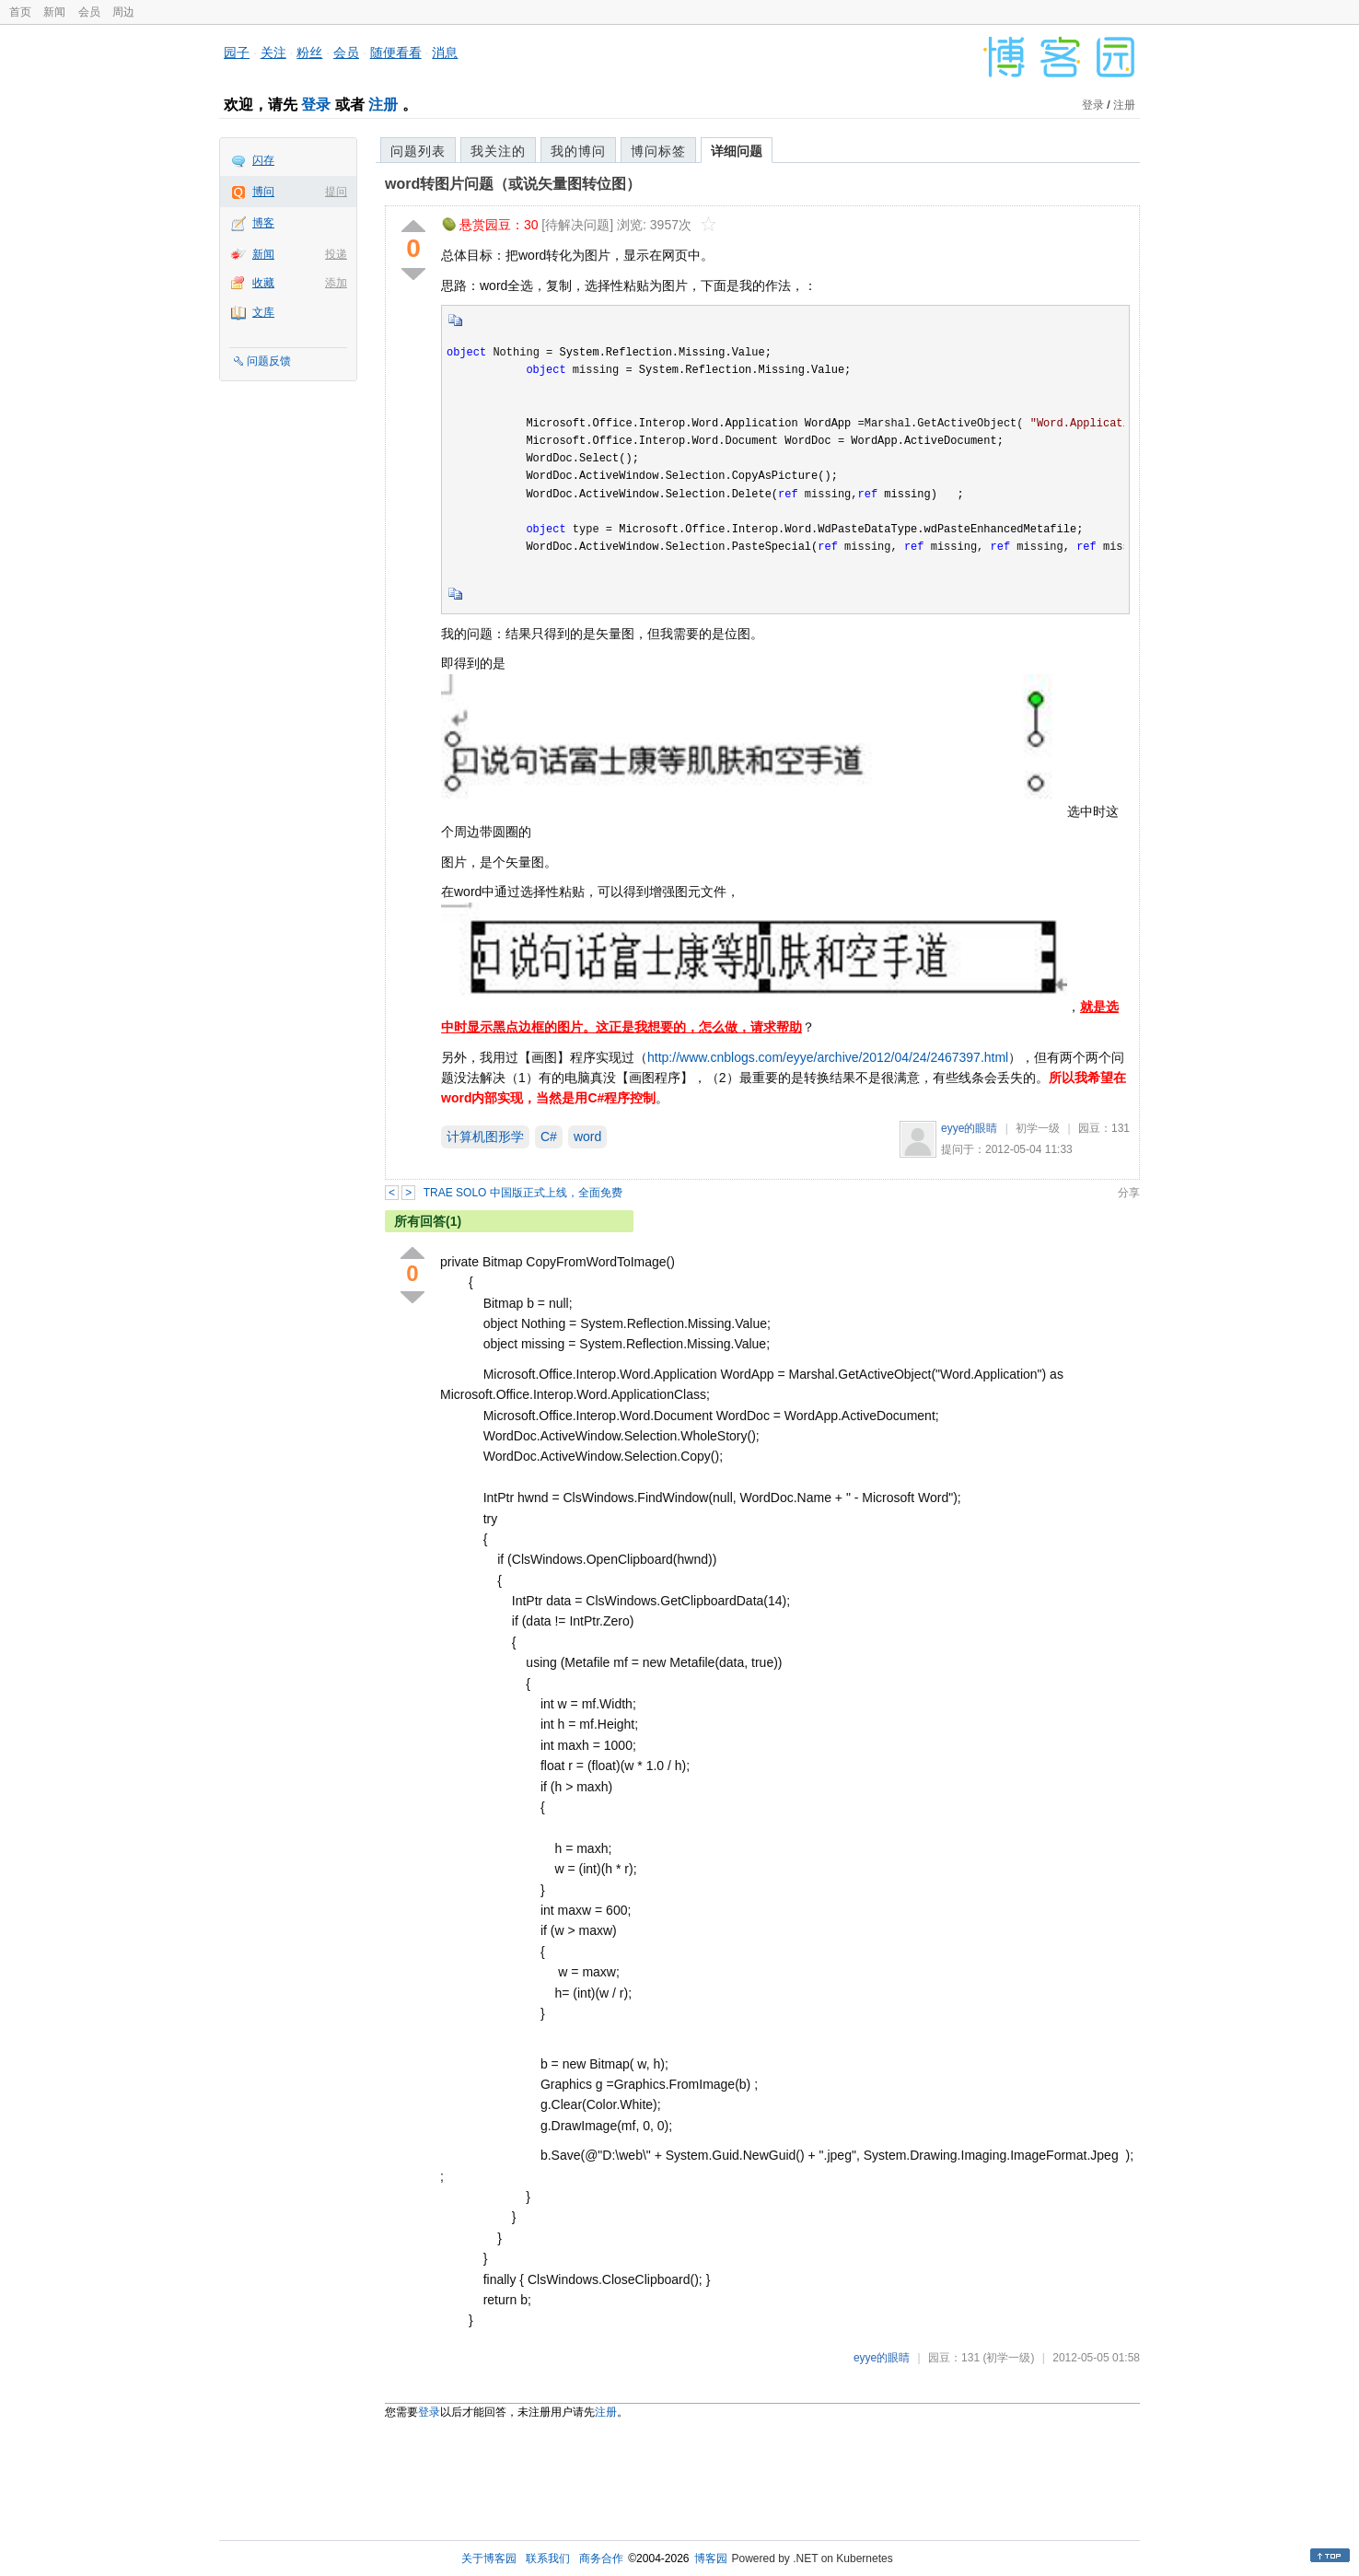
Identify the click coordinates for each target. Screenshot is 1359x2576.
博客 (263, 222)
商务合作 (601, 2558)
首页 (20, 12)
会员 (89, 12)
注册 (383, 104)
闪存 (263, 160)
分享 (1129, 1192)
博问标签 (658, 151)
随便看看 (396, 52)
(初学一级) (1008, 2357)
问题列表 (418, 151)
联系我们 (548, 2558)
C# (548, 1136)
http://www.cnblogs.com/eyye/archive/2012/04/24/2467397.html (827, 1057)
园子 (237, 52)
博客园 (710, 2558)
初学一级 (1038, 1128)
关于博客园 (489, 2558)
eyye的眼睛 (969, 1128)
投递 (336, 254)
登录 (316, 104)
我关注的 (498, 151)
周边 (123, 12)
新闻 (54, 12)
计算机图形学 (485, 1136)
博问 (263, 191)
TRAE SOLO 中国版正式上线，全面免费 (523, 1192)
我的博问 (578, 151)
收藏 (263, 282)
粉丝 (309, 52)
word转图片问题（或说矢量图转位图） (513, 184)
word (587, 1136)
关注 (273, 52)
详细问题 (736, 151)
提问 (336, 191)
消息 (445, 52)
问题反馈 (269, 361)
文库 (263, 312)
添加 (336, 282)
